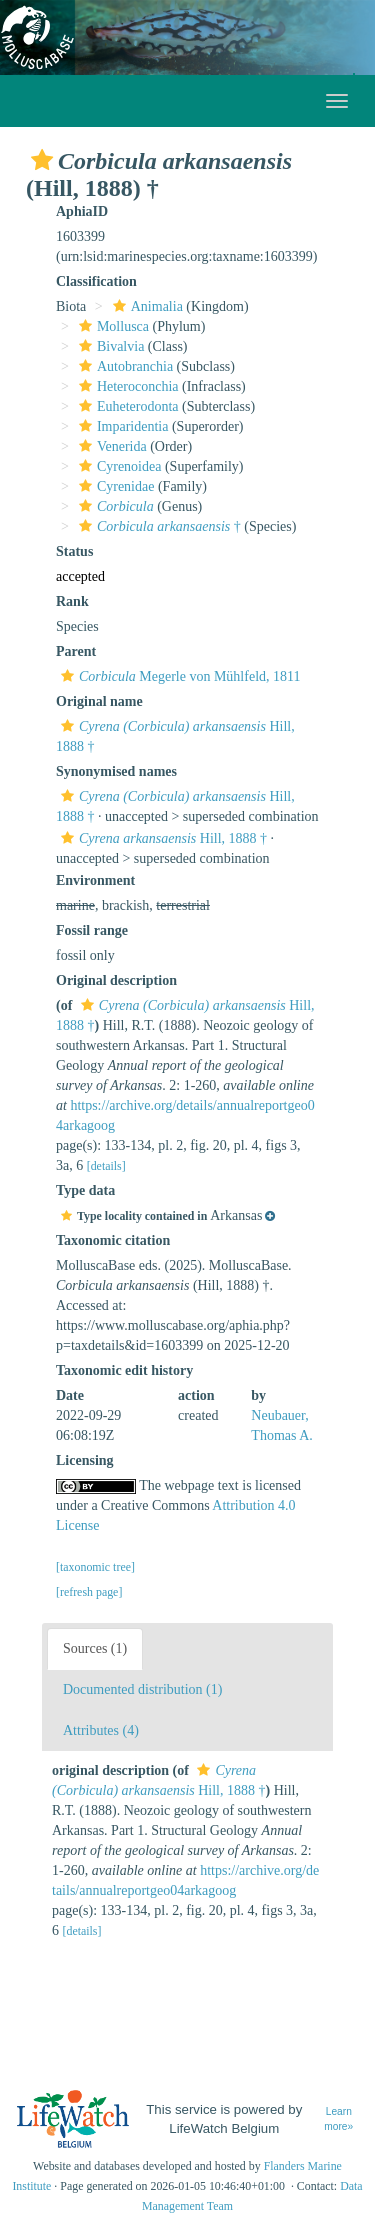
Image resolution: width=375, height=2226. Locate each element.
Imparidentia (121, 426)
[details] (106, 1166)
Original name (99, 701)
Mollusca (111, 326)
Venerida (110, 446)
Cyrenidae (114, 486)
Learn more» (338, 2119)
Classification (96, 281)
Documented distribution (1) (142, 1689)
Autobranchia (123, 366)
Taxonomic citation (113, 1240)
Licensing (85, 1460)
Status (74, 551)
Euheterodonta (126, 406)
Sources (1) (95, 1648)
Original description (116, 980)
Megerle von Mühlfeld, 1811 (178, 676)
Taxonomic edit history (124, 1370)
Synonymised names (116, 771)
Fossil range (92, 930)
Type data (85, 1190)
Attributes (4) (101, 1730)
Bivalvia (109, 346)
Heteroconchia (126, 386)
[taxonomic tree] (95, 1567)
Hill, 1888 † (161, 838)
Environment (95, 880)
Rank (72, 601)
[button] (42, 160)
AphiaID (82, 211)
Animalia (145, 306)
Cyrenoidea (118, 466)
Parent (76, 651)
